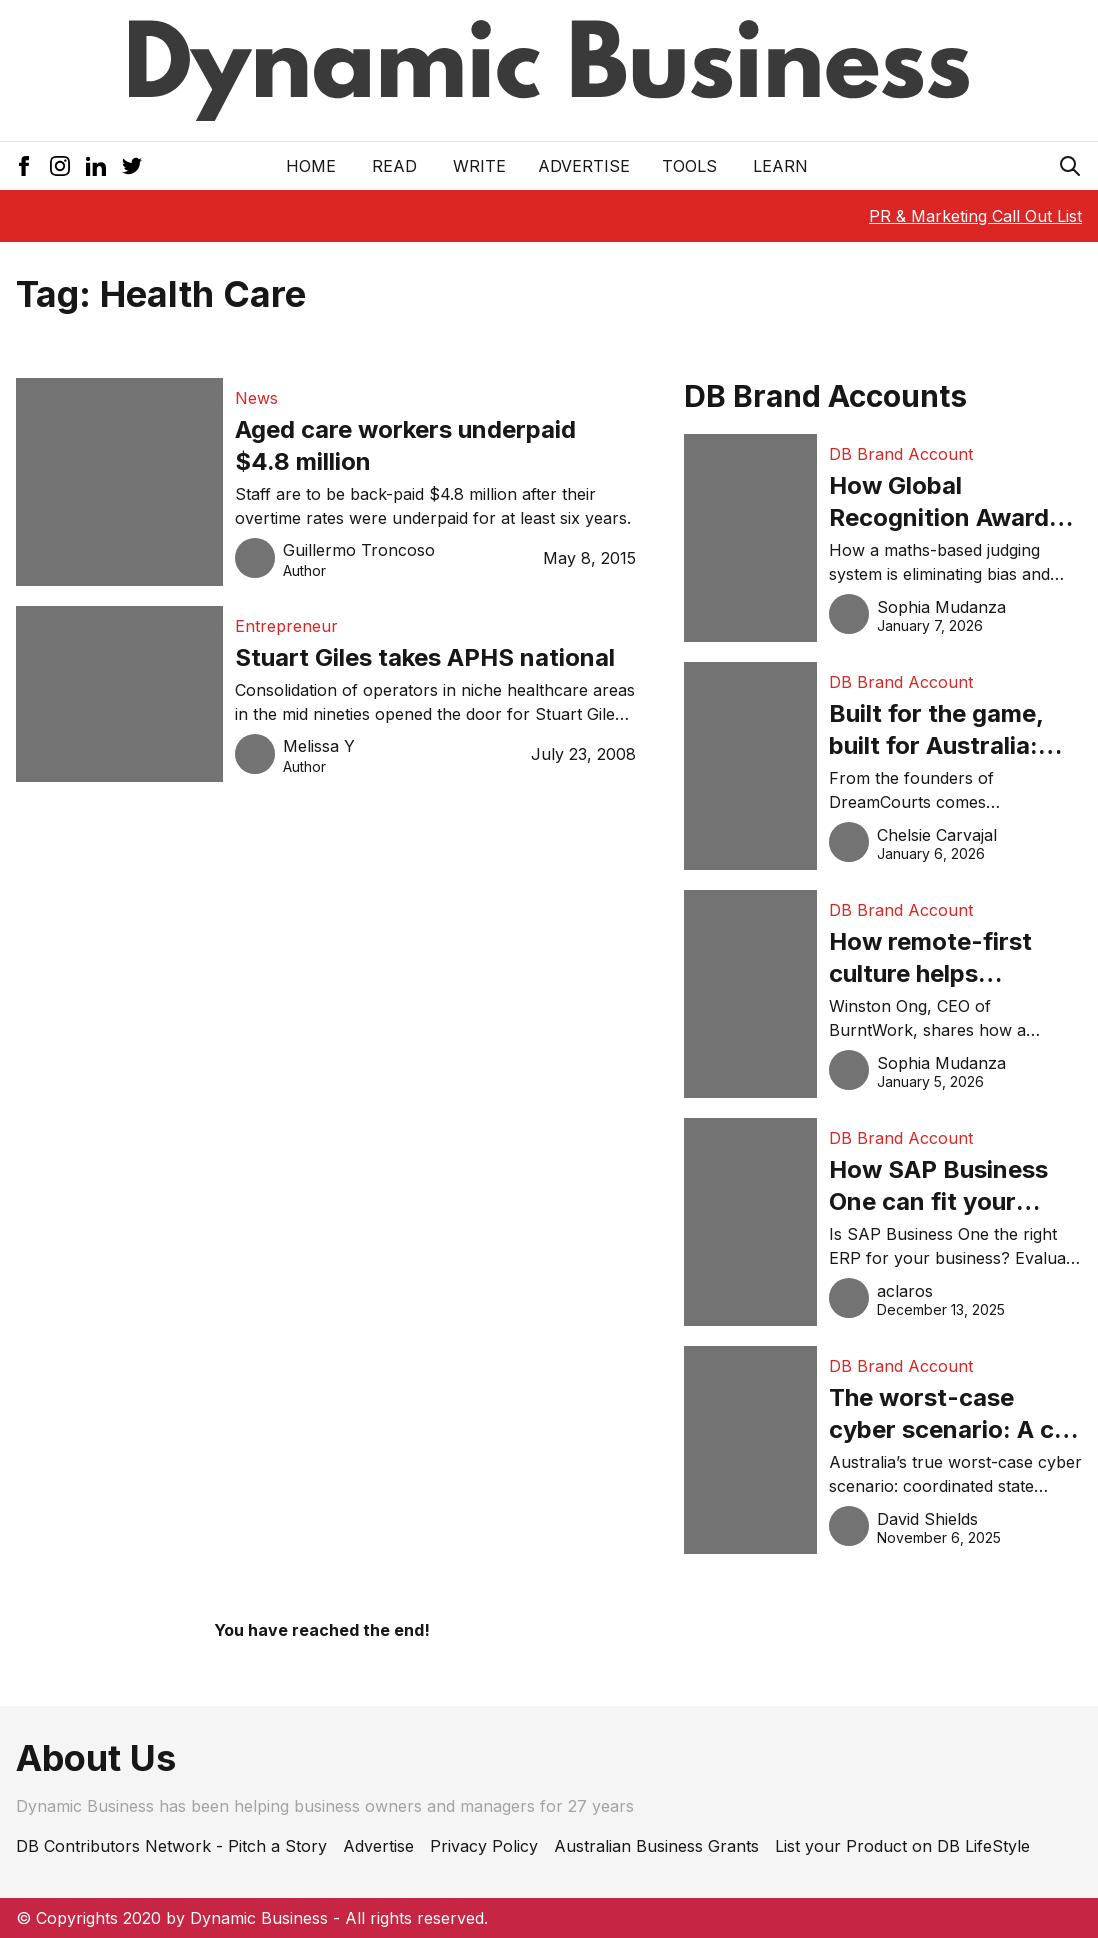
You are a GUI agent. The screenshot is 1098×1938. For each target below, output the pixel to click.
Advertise (584, 166)
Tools (689, 166)
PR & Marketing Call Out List (975, 216)
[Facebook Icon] (24, 166)
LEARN (780, 166)
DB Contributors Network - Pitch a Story (171, 1846)
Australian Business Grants (656, 1846)
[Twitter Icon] (132, 166)
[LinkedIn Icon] (96, 166)
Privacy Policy (484, 1846)
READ (394, 166)
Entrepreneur (286, 626)
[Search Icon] (1070, 166)
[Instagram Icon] (60, 166)
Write (479, 166)
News (256, 398)
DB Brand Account (901, 454)
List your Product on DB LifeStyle (902, 1846)
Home (311, 166)
